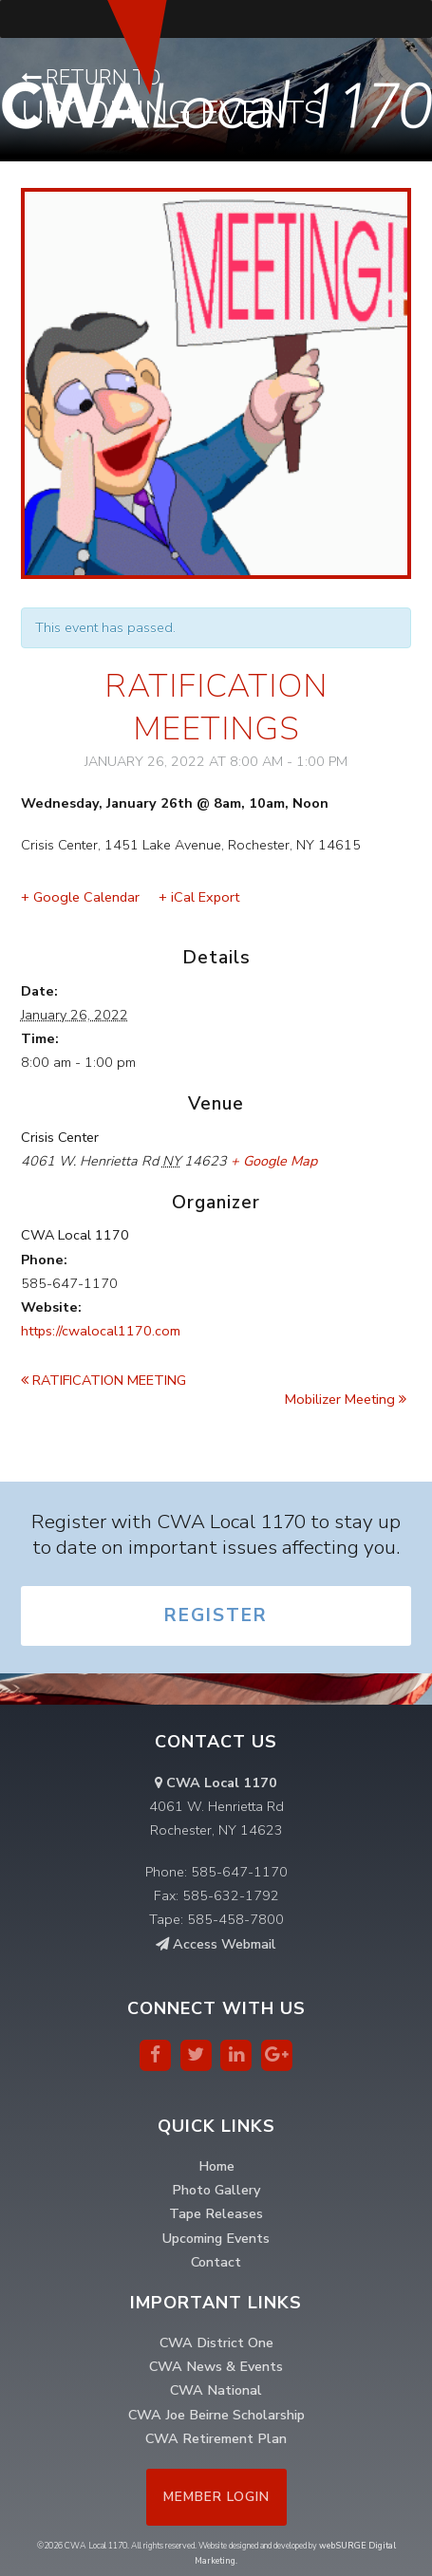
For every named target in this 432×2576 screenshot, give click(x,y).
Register (216, 1615)
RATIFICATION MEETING (103, 1380)
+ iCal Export (199, 896)
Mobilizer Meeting (345, 1399)
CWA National (216, 2389)
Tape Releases (216, 2213)
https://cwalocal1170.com (100, 1330)
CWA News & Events (216, 2366)
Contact (216, 2261)
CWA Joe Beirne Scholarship (216, 2414)
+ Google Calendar (80, 896)
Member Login (216, 2497)
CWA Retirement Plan (216, 2438)
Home (216, 2165)
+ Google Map (274, 1160)
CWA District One (216, 2342)
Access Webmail (216, 1943)
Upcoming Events (216, 2238)
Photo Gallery (216, 2189)
